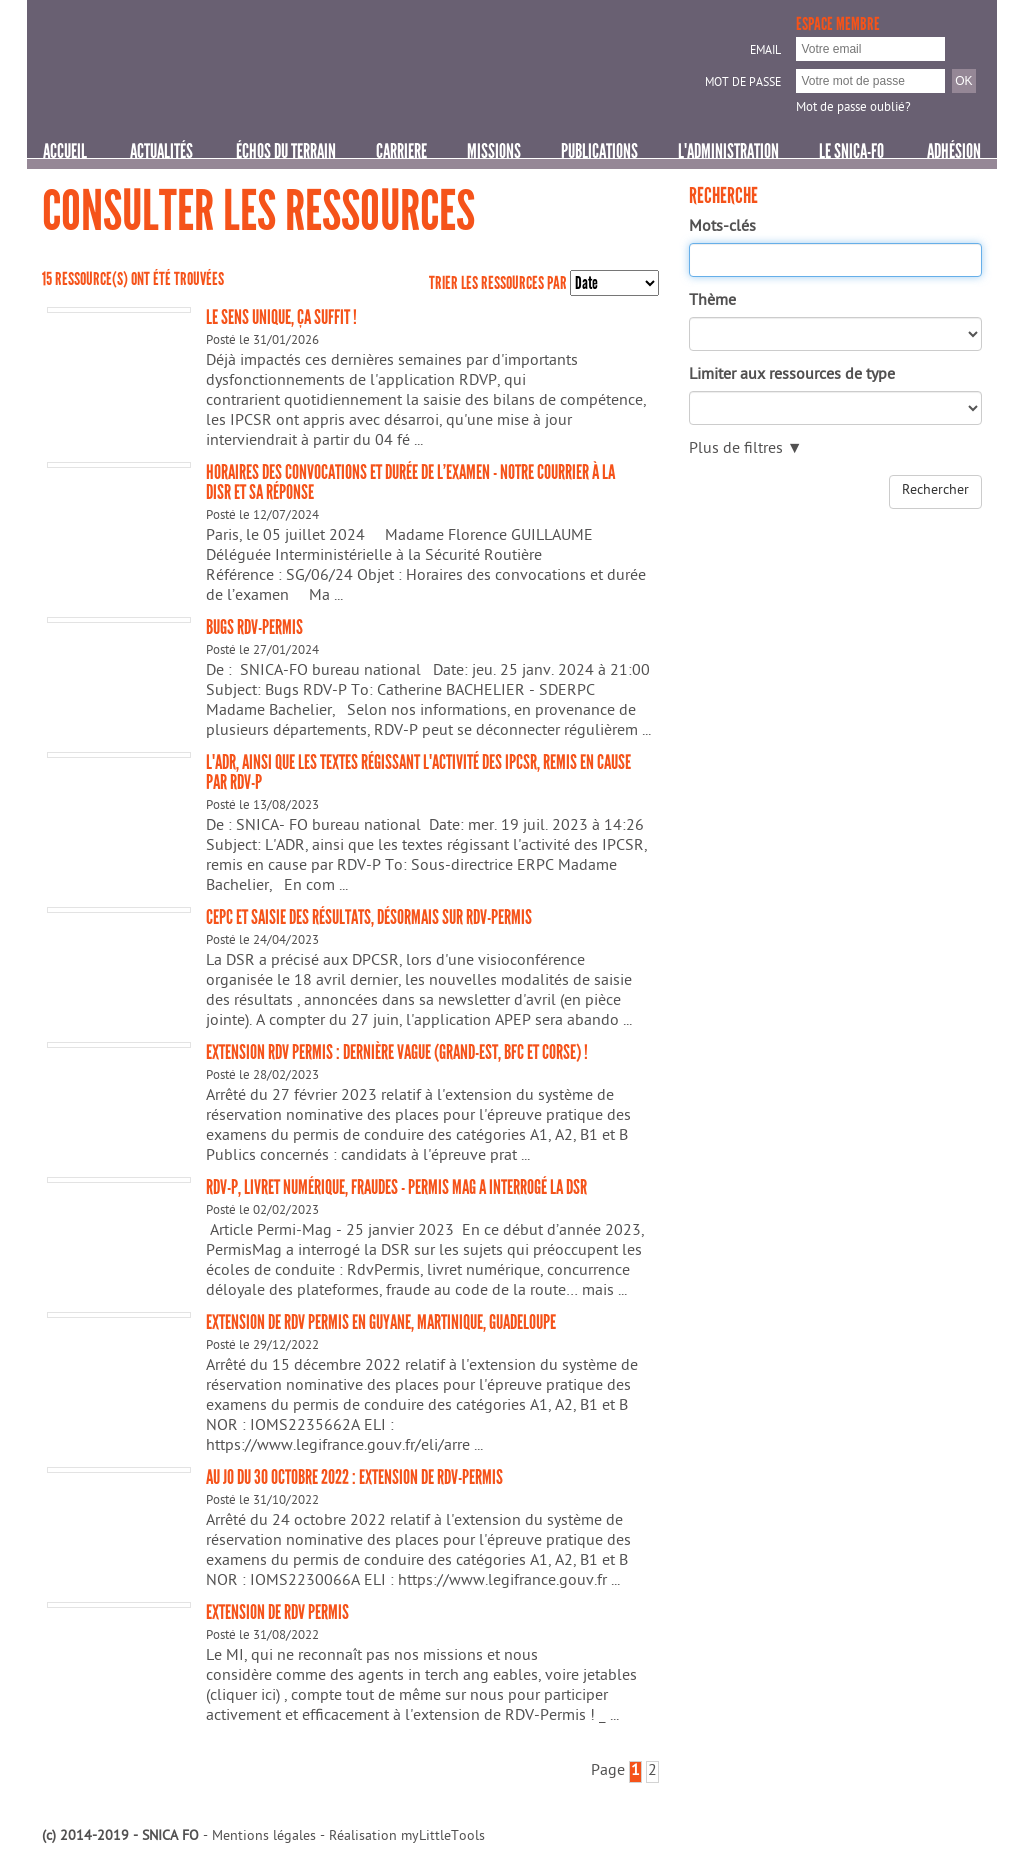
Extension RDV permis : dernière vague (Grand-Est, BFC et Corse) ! (397, 1052)
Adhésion (954, 151)
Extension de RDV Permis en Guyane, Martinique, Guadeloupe (381, 1322)
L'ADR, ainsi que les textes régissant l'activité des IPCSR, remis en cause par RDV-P (418, 772)
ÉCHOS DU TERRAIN (286, 151)
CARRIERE (401, 151)
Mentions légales (264, 1837)
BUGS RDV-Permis (254, 627)
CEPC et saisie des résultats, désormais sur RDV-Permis (369, 917)
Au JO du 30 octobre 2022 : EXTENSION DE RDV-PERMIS (354, 1477)
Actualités (161, 151)
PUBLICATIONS (599, 151)
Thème (712, 302)
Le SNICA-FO (851, 151)
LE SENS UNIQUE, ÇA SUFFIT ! (281, 317)
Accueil (65, 151)
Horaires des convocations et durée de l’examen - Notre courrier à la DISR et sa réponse (410, 482)
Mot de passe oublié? (853, 108)
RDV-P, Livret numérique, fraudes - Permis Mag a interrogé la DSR (396, 1187)
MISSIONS (494, 151)
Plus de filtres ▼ (746, 450)
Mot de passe (743, 84)
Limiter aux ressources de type (792, 376)
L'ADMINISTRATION (728, 151)
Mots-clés (722, 228)
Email (765, 52)
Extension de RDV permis (277, 1612)
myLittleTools (443, 1837)
